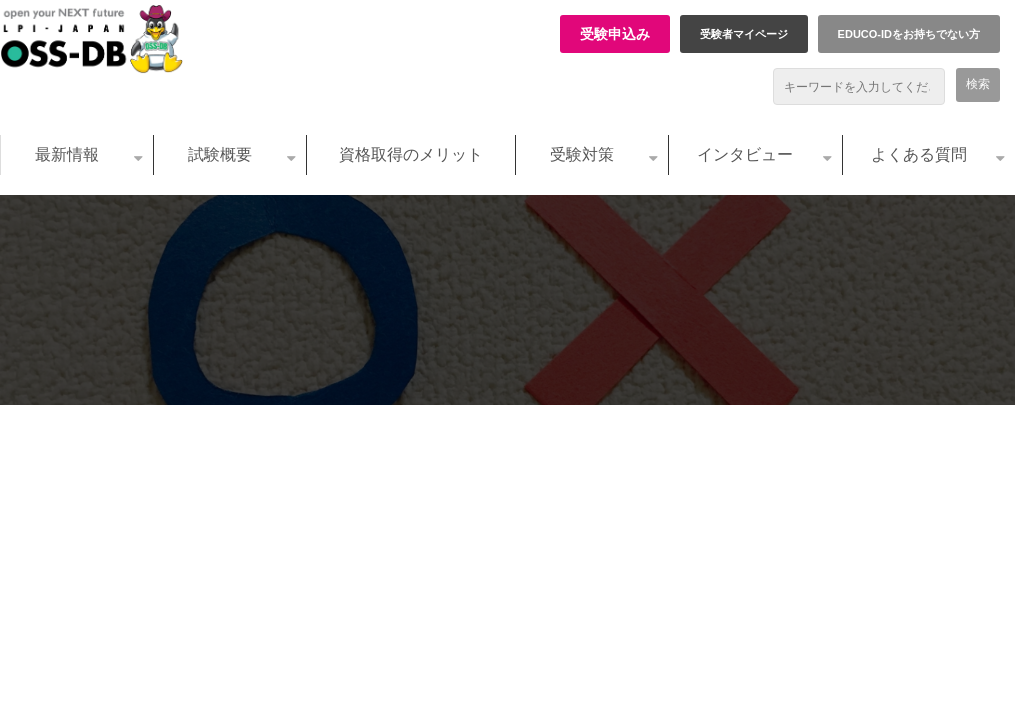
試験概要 (220, 154)
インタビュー (745, 154)
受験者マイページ (744, 34)
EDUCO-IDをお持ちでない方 (909, 34)
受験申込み (615, 34)
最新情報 (67, 154)
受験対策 (582, 154)
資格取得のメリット (411, 154)
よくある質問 (919, 154)
